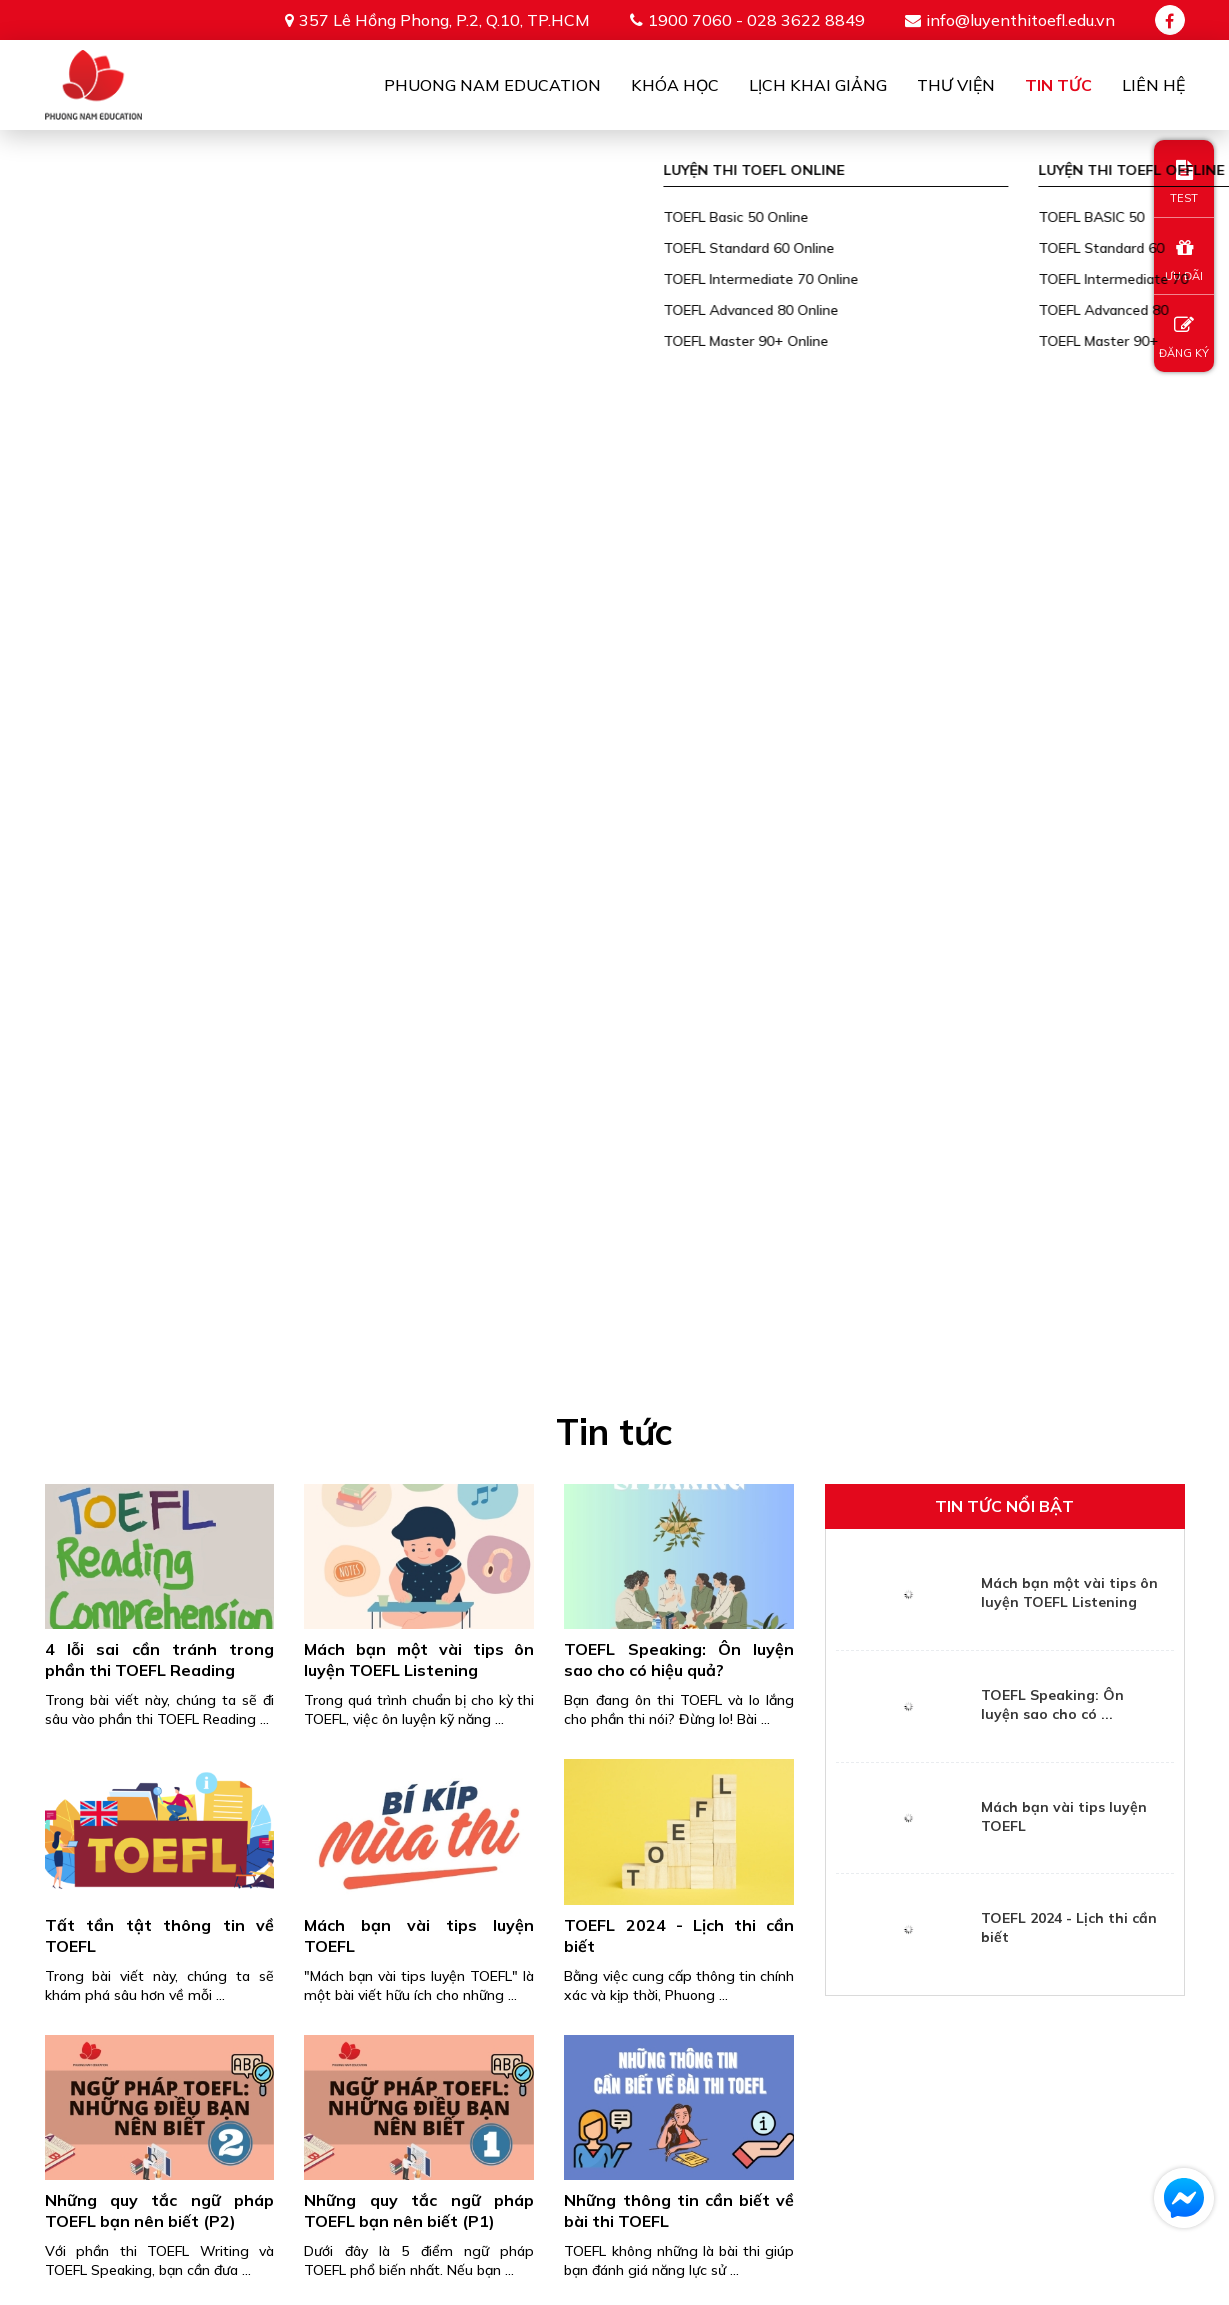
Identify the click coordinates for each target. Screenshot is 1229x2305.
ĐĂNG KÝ (1184, 337)
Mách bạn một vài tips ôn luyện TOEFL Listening (419, 431)
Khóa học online (632, 2163)
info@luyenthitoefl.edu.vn (1020, 20)
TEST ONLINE (950, 2163)
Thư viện (956, 85)
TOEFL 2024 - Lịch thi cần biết (679, 707)
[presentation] (614, 1933)
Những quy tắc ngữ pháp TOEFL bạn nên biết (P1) (419, 982)
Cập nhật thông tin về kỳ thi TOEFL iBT (679, 1274)
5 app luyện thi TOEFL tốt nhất (419, 1274)
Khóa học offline (802, 2163)
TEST (1184, 182)
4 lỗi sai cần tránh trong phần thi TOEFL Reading (160, 431)
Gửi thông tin (615, 2013)
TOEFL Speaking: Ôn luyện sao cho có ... (1052, 476)
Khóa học (675, 85)
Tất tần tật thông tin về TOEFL (160, 707)
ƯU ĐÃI (1184, 260)
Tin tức (1058, 85)
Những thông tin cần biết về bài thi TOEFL (679, 982)
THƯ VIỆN (1062, 2163)
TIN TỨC (1155, 2163)
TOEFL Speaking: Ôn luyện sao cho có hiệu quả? (679, 431)
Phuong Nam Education (492, 85)
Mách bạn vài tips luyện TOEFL (419, 707)
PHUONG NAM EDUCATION (438, 2163)
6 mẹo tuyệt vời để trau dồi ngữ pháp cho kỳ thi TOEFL (160, 1274)
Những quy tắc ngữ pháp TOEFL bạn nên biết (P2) (160, 982)
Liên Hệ (1153, 85)
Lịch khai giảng (818, 85)
